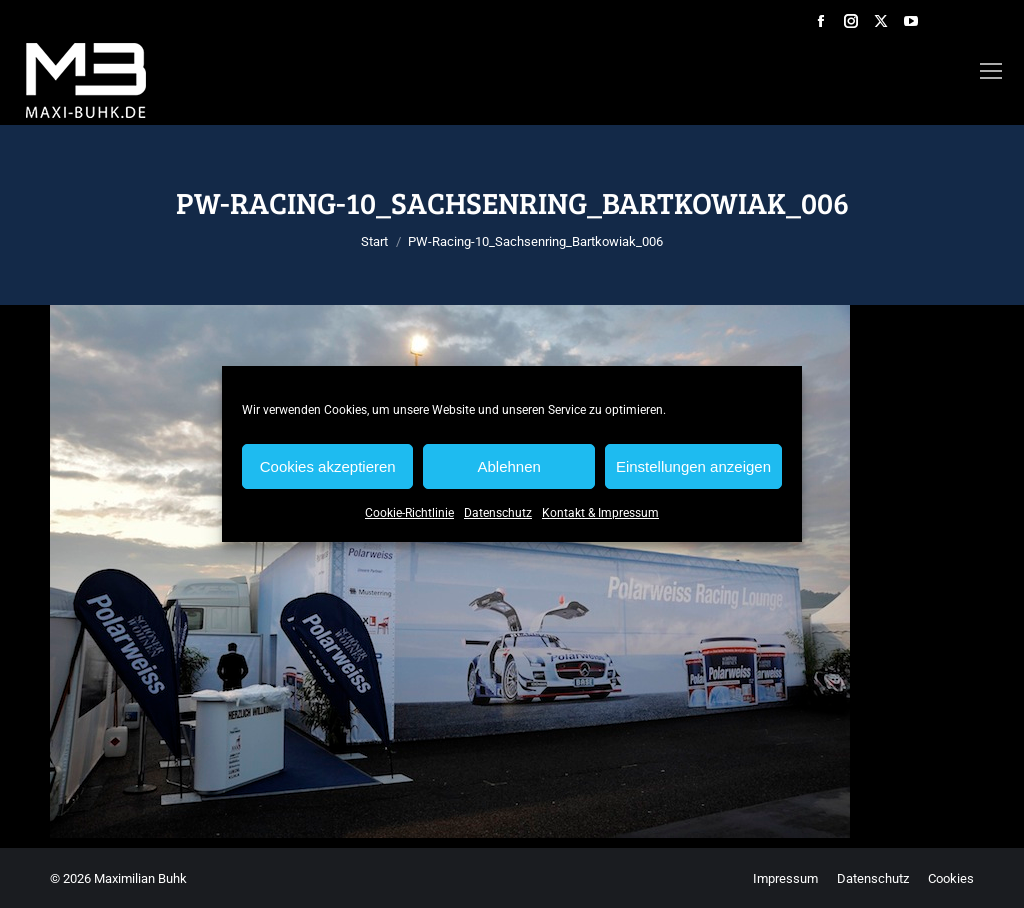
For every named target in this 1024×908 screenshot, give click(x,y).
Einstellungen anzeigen (693, 466)
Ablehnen (508, 466)
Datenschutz (498, 513)
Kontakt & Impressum (600, 513)
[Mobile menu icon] (991, 71)
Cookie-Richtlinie (409, 513)
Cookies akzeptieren (328, 466)
